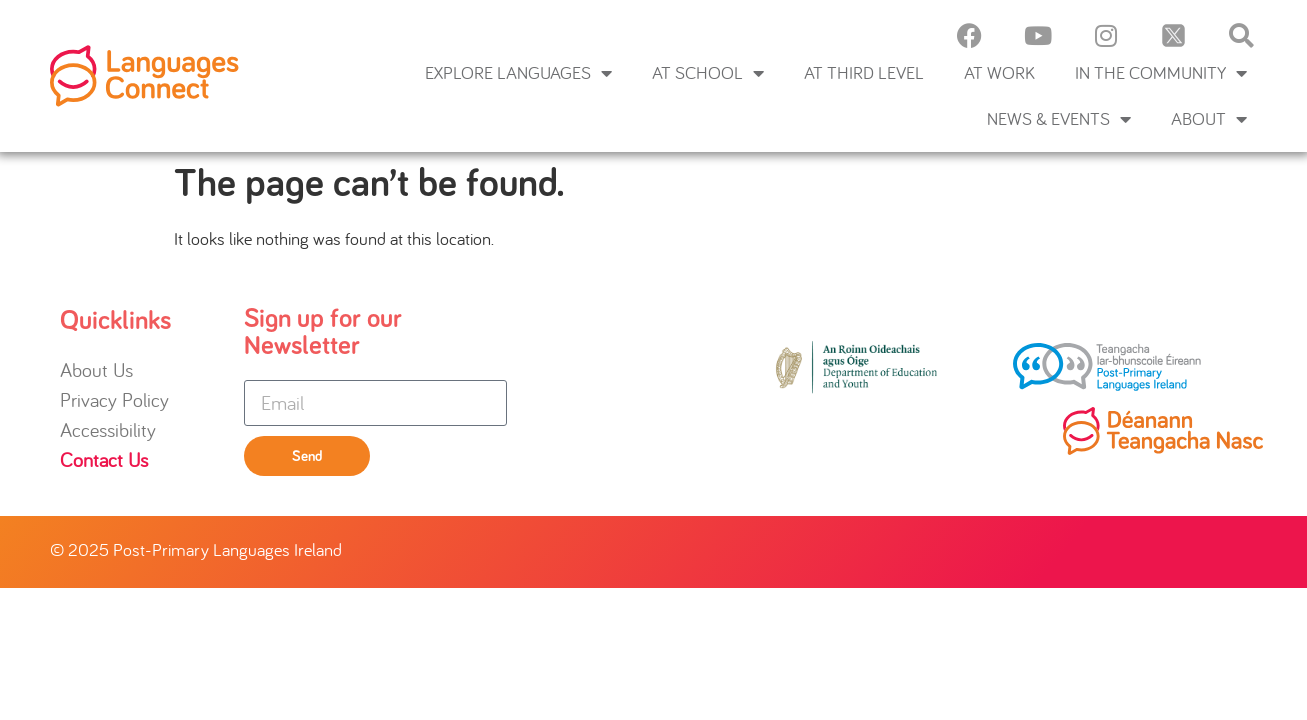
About (1209, 119)
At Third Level (864, 72)
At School (708, 73)
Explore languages (518, 73)
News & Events (1059, 119)
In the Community (1161, 73)
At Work (999, 72)
